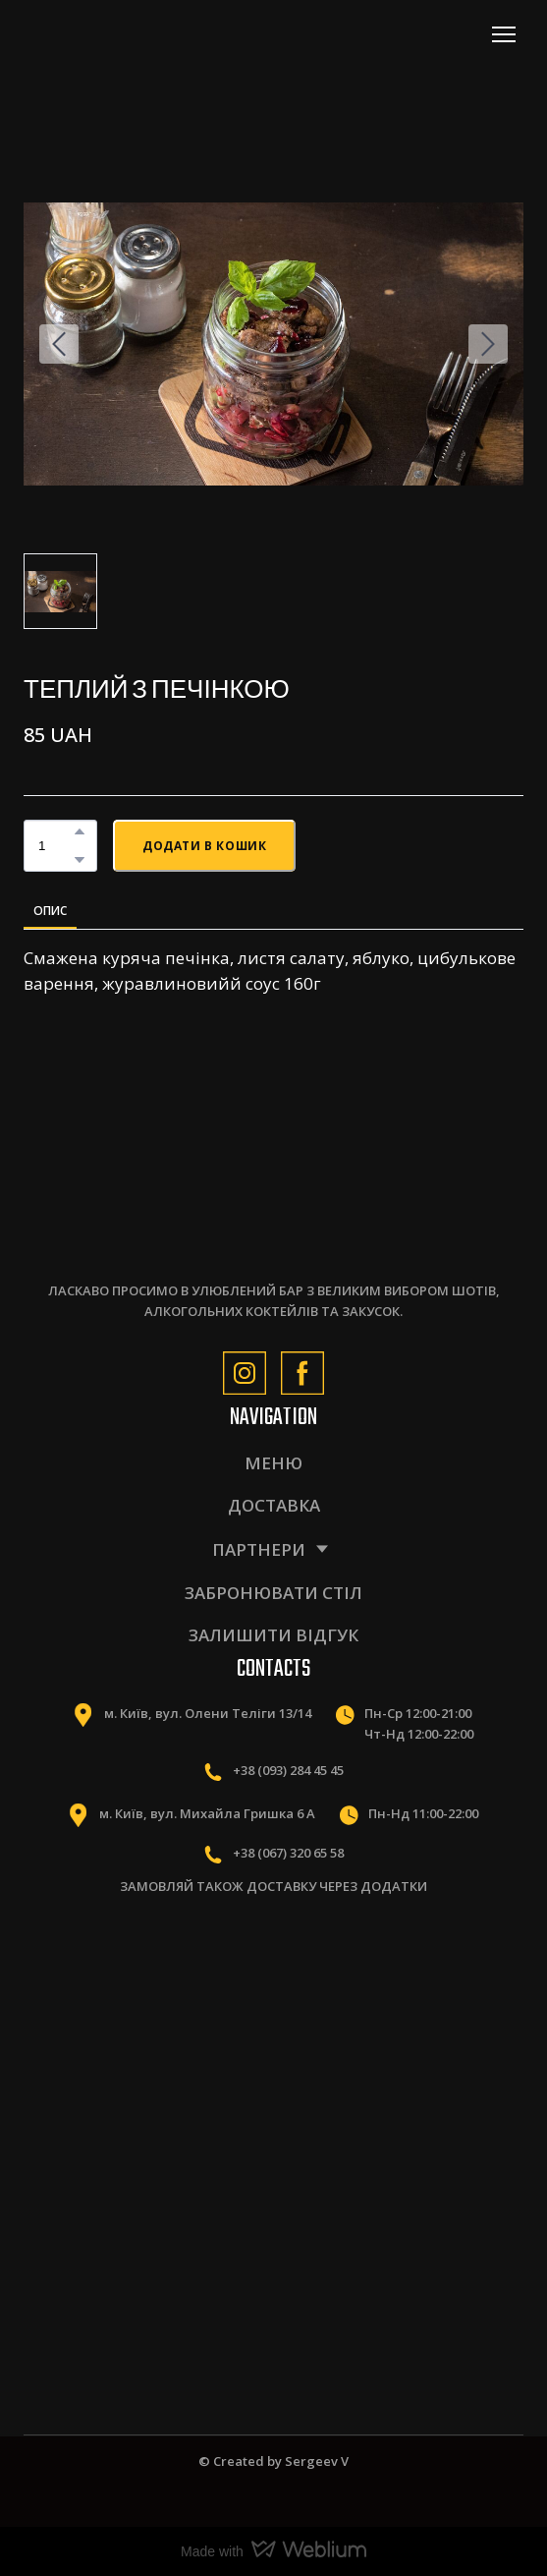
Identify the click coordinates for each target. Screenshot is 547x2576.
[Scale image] (141, 1998)
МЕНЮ (273, 1463)
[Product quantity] (55, 846)
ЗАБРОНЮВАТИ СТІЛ (273, 1592)
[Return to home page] (110, 34)
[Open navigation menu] (503, 34)
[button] (79, 831)
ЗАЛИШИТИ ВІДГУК (273, 1635)
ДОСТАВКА (274, 1505)
